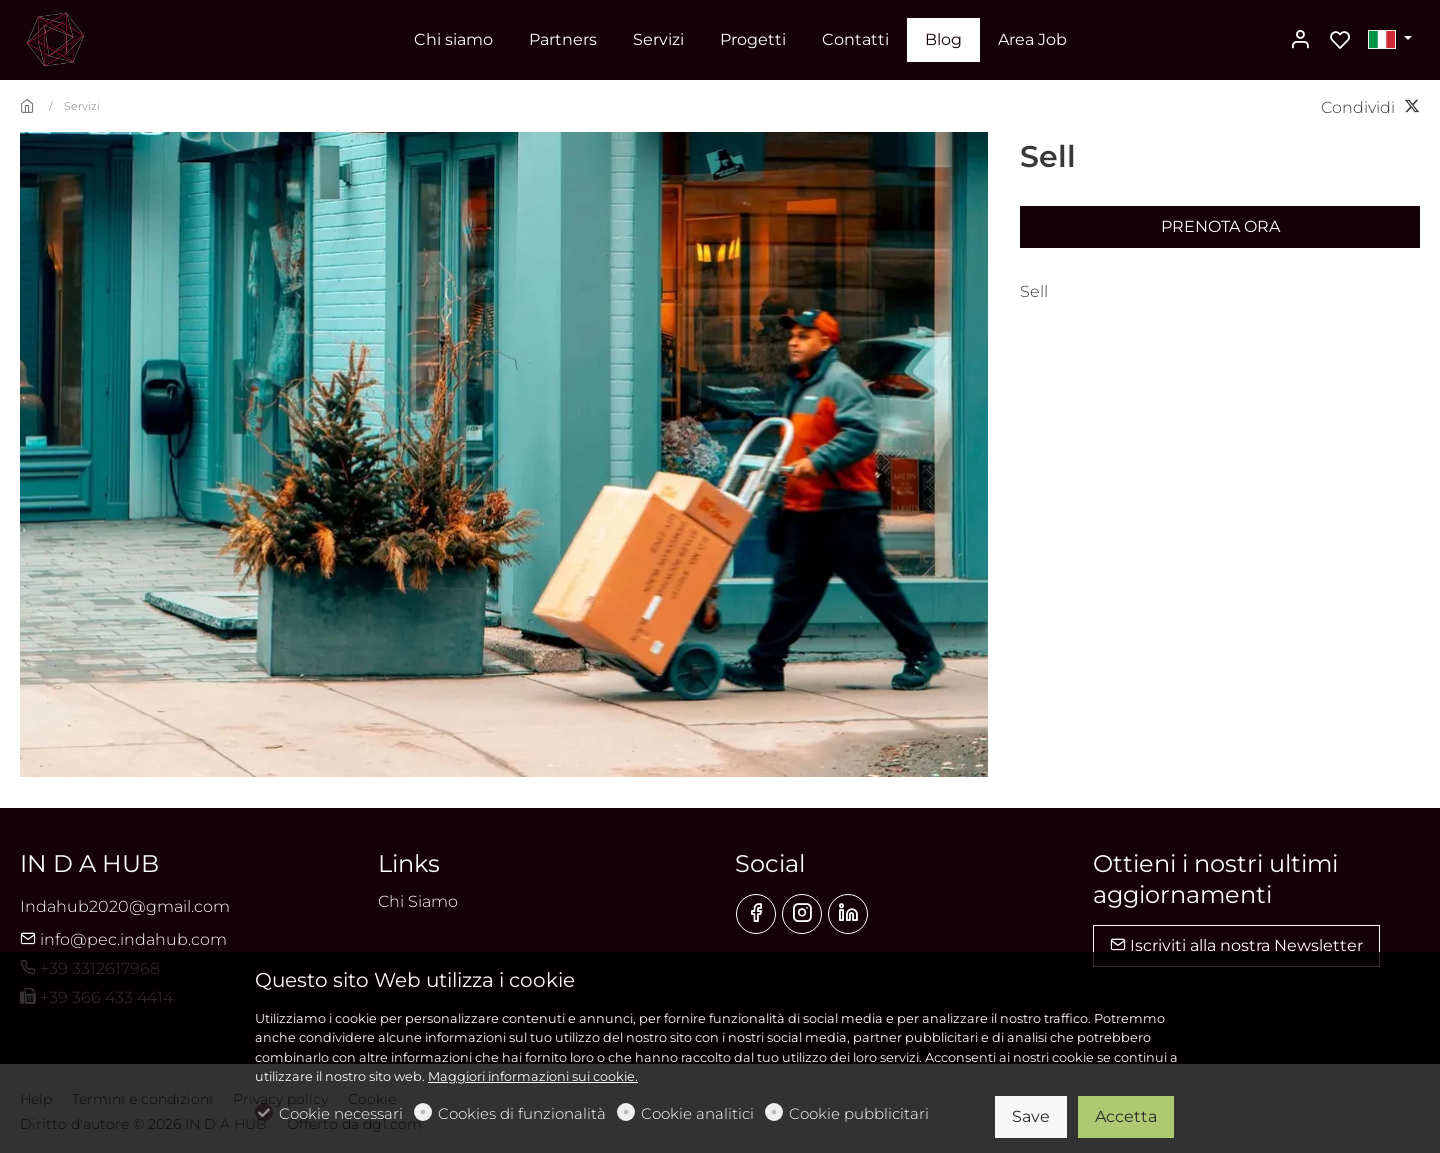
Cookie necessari (341, 1113)
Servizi (82, 106)
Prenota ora (1220, 226)
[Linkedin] (848, 914)
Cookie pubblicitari (859, 1113)
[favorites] (1340, 41)
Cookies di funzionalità (522, 1113)
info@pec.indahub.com (123, 939)
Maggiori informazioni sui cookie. (533, 1076)
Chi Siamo (418, 901)
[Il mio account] (1300, 41)
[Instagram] (802, 914)
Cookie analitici (697, 1113)
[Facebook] (756, 914)
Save (1031, 1116)
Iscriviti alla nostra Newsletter (1236, 945)
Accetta (1126, 1116)
